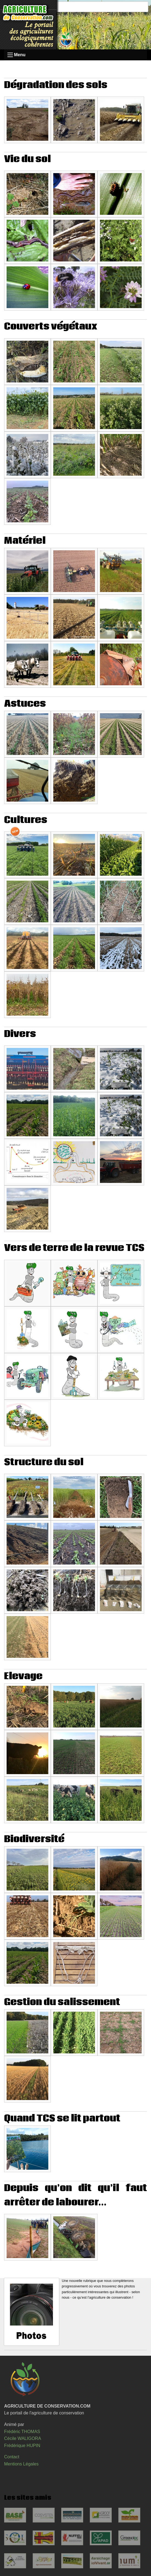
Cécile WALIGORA (22, 2438)
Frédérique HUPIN (22, 2445)
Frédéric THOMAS (22, 2431)
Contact (11, 2456)
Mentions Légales (21, 2464)
